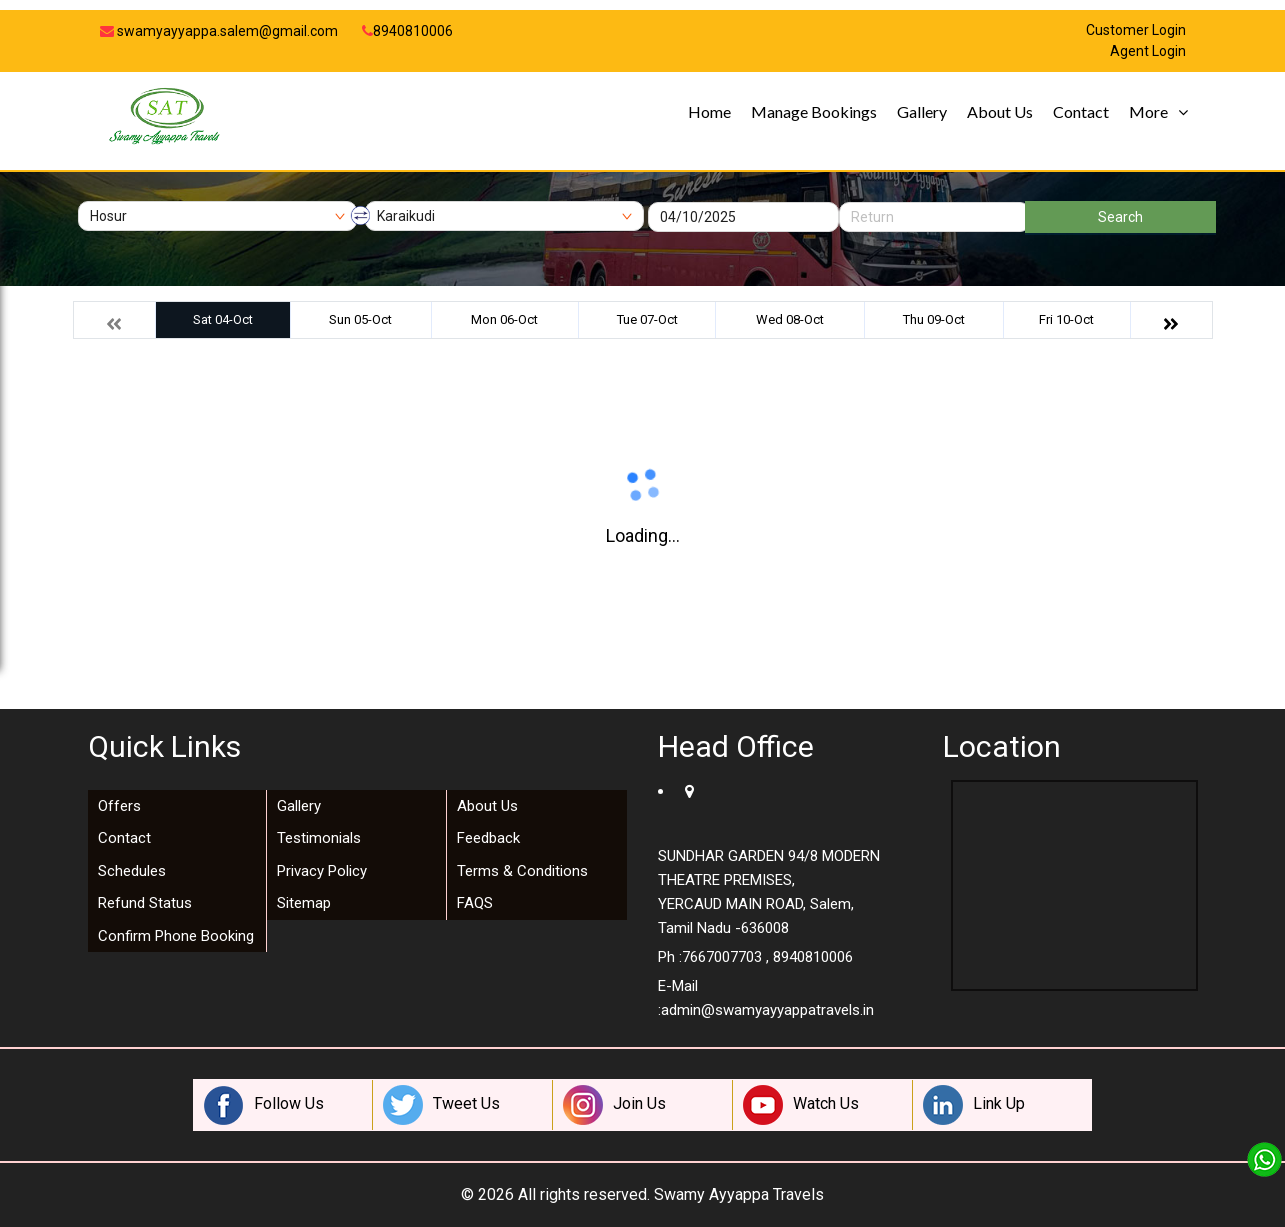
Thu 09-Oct (934, 319)
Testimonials (319, 838)
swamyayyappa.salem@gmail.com (219, 31)
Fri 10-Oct (1066, 319)
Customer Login (1136, 30)
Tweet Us (441, 1105)
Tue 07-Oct (647, 319)
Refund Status (145, 903)
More (1148, 111)
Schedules (132, 871)
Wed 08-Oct (790, 319)
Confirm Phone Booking (176, 936)
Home (709, 111)
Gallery (922, 111)
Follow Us (264, 1105)
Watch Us (801, 1105)
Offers (119, 806)
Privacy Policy (322, 871)
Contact (1081, 111)
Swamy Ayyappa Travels (739, 1194)
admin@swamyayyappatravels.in (767, 1010)
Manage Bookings (814, 111)
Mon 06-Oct (504, 319)
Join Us (614, 1105)
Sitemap (304, 903)
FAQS (475, 903)
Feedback (488, 838)
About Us (1000, 111)
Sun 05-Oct (360, 319)
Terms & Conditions (522, 871)
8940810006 (407, 31)
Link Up (974, 1105)
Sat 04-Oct (223, 319)
